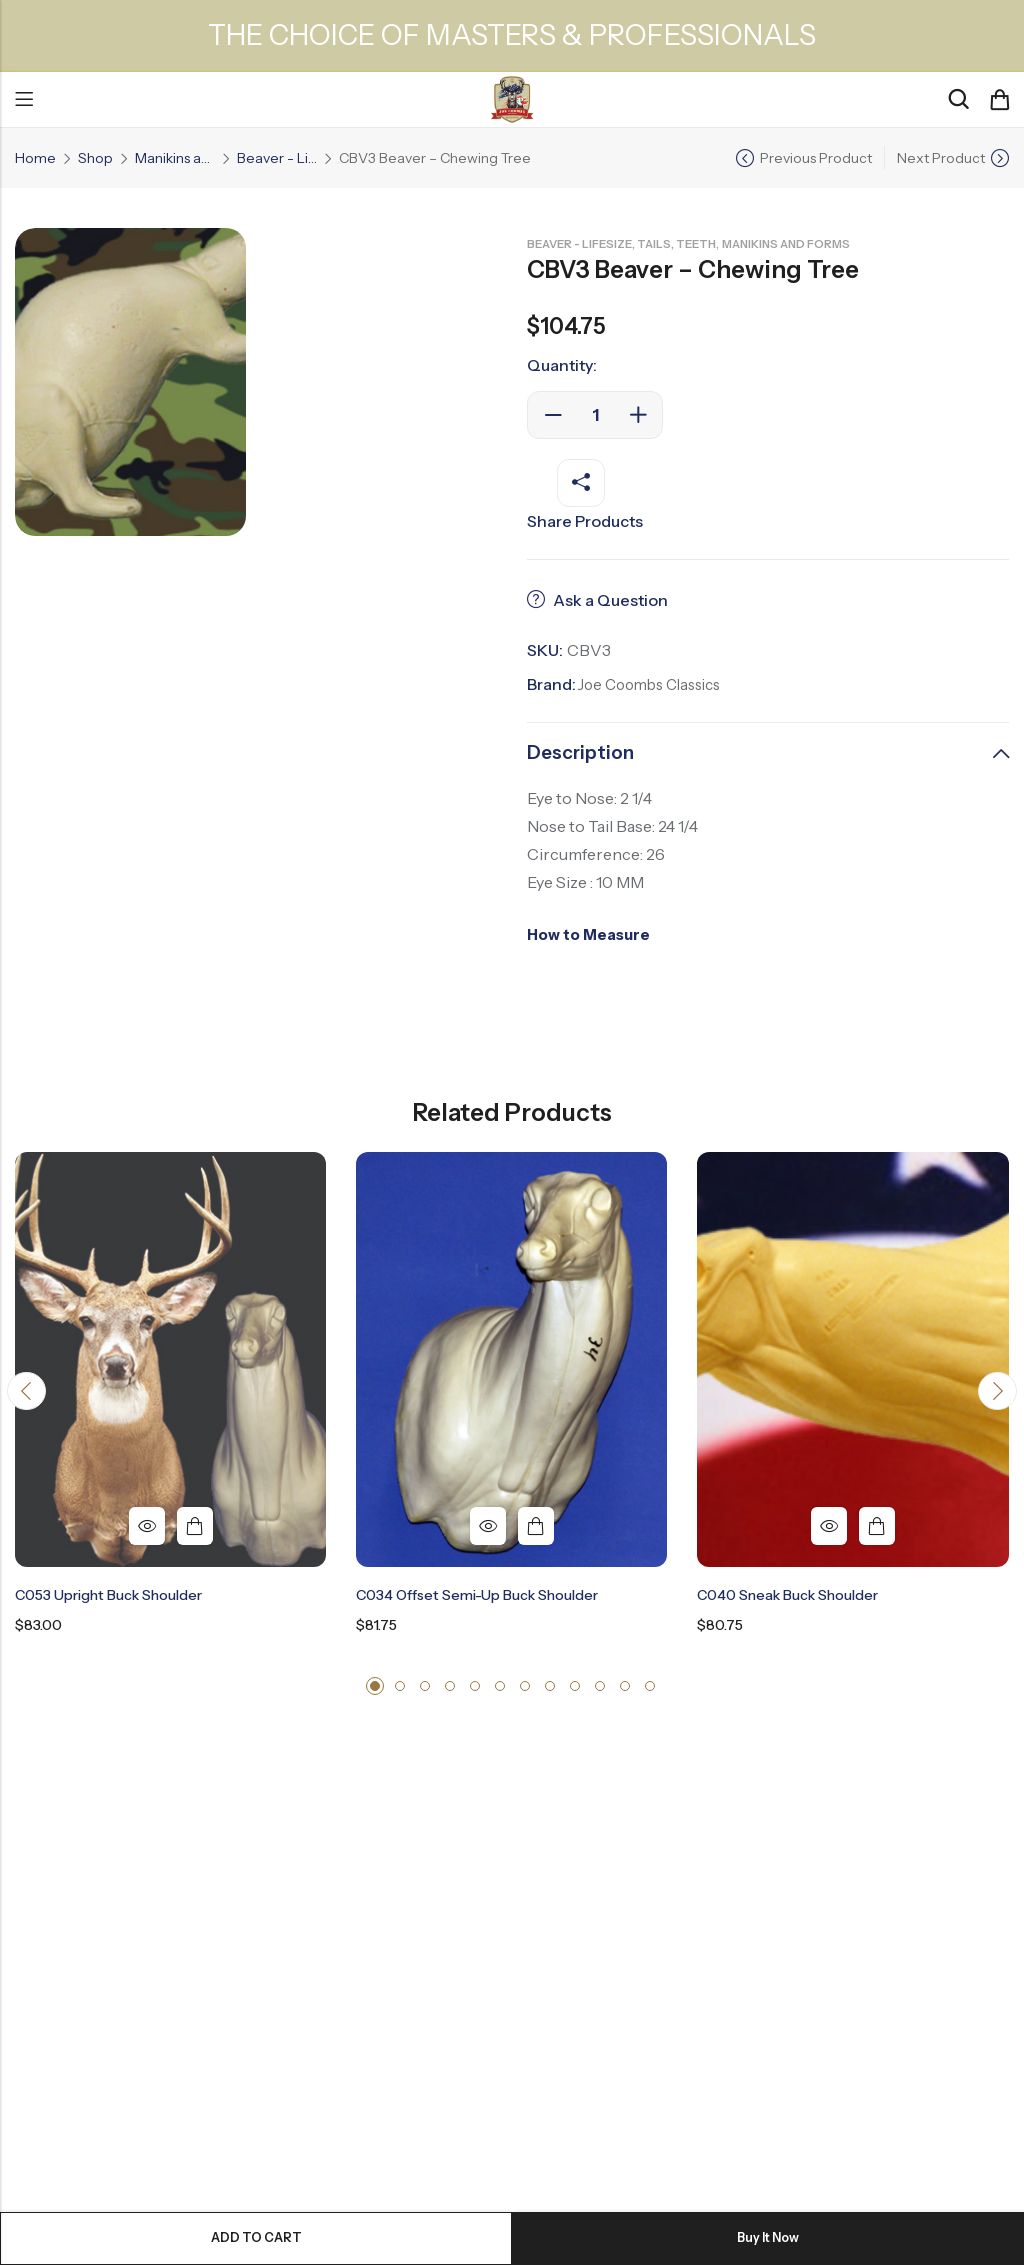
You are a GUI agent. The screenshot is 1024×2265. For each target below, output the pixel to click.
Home (35, 158)
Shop (95, 158)
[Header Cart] (999, 100)
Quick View (147, 1527)
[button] (29, 1395)
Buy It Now (768, 2238)
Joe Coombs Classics (655, 684)
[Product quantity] (595, 415)
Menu (24, 100)
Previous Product (816, 158)
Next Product (941, 158)
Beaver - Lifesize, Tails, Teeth (277, 158)
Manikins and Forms (175, 158)
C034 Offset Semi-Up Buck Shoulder (477, 1596)
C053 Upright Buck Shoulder (108, 1596)
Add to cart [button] (195, 1527)
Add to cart (256, 2238)
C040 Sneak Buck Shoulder (787, 1596)
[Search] (958, 99)
